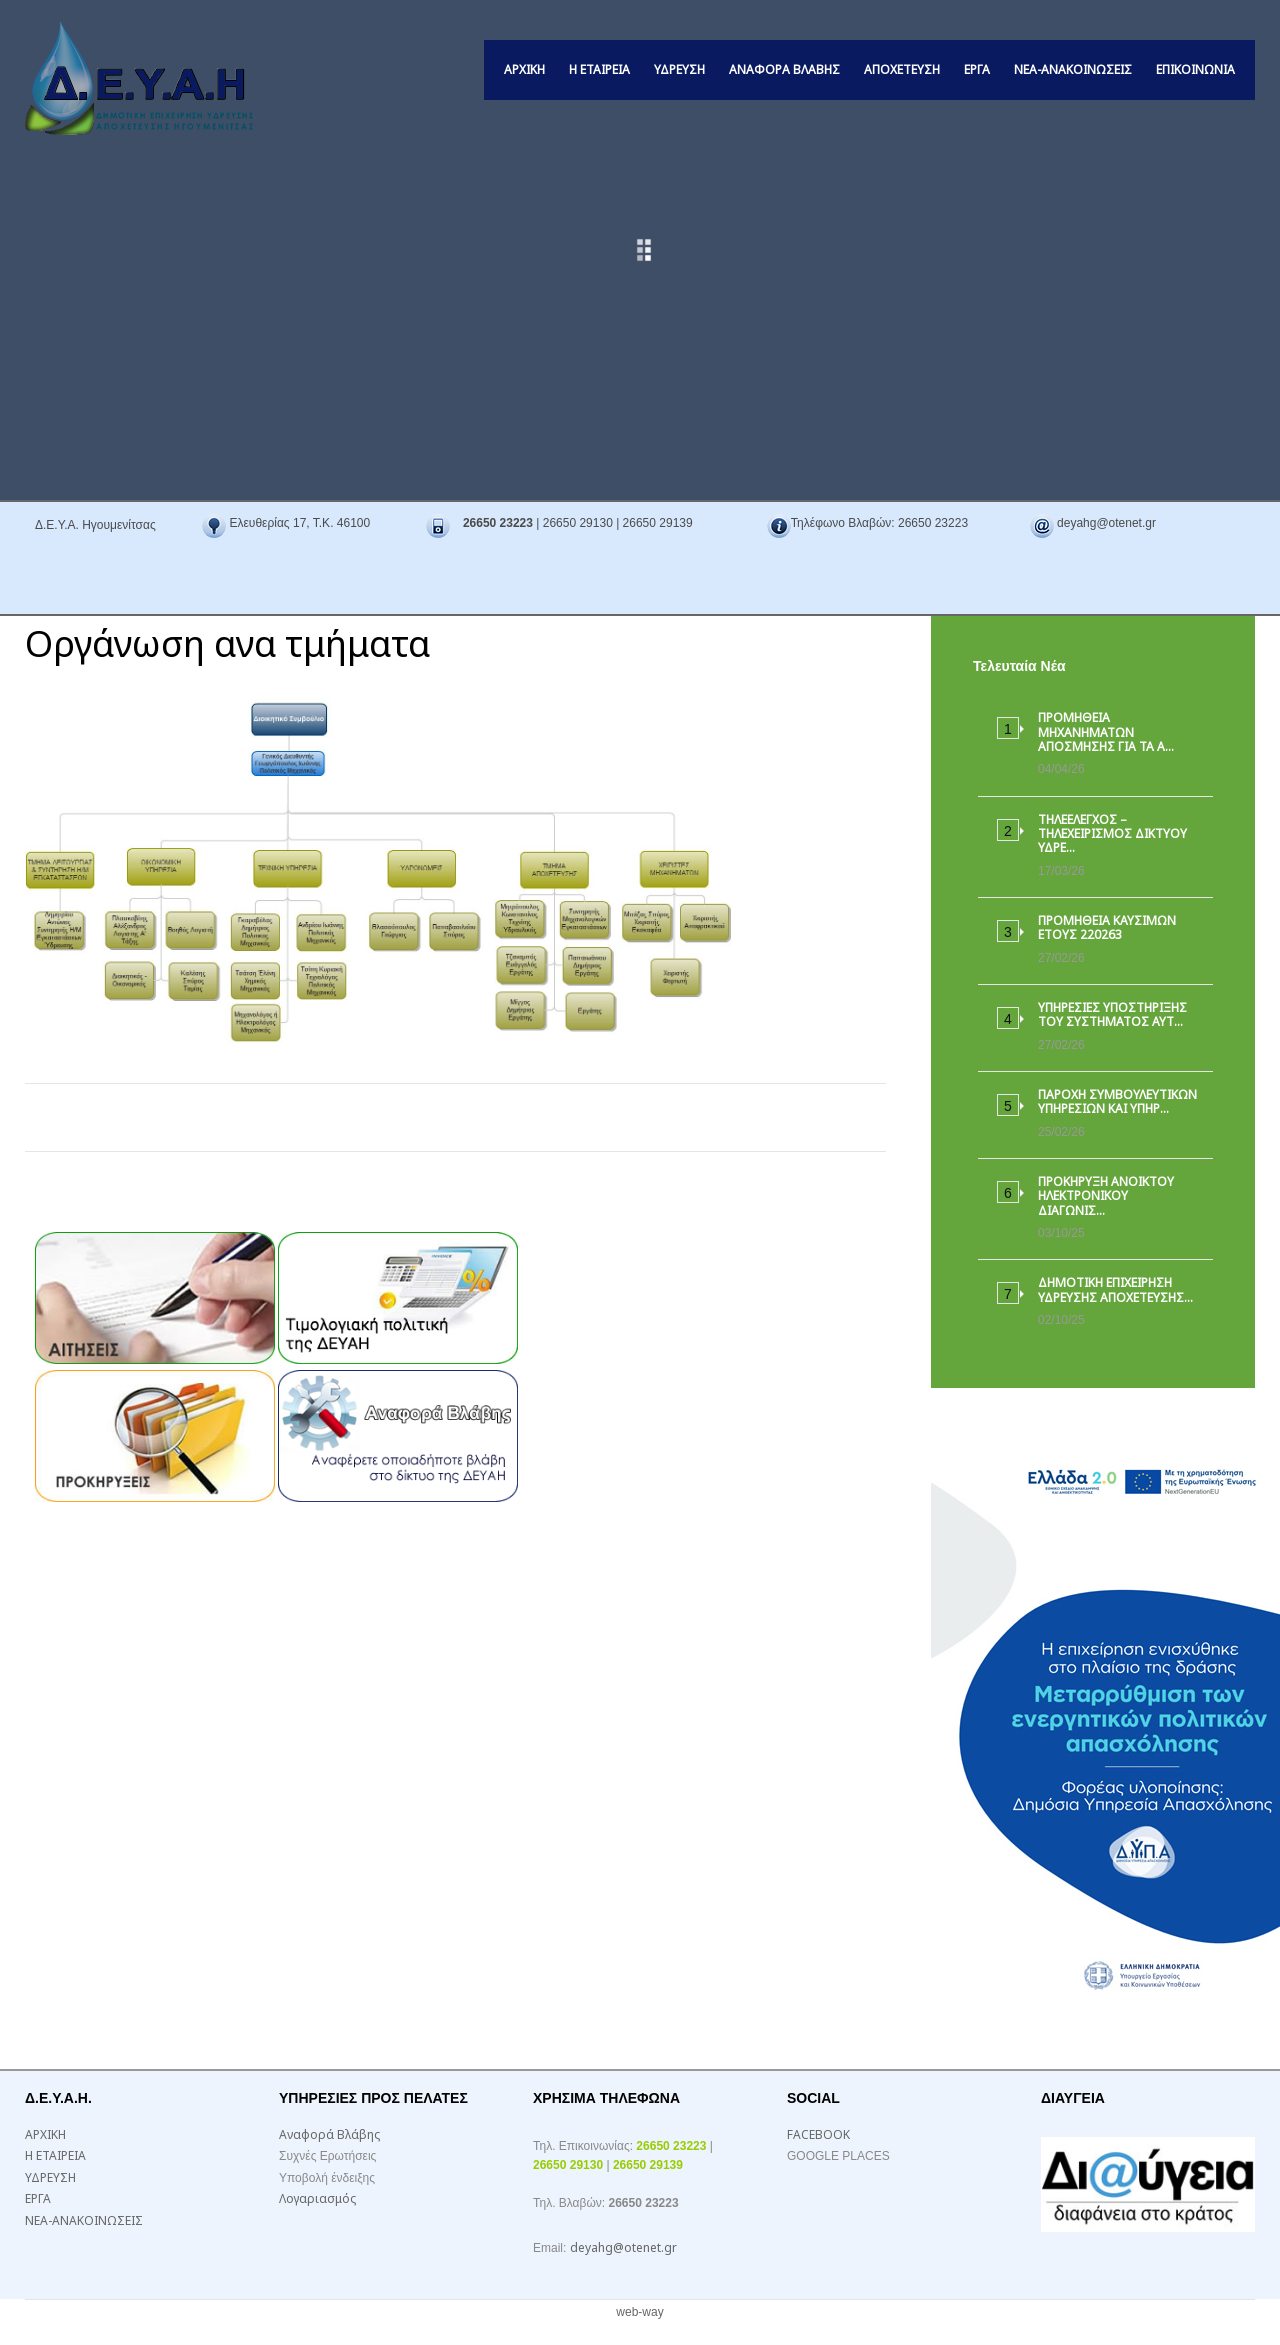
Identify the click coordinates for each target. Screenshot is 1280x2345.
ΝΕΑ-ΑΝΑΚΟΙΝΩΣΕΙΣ (1073, 69)
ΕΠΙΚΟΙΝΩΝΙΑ (1195, 69)
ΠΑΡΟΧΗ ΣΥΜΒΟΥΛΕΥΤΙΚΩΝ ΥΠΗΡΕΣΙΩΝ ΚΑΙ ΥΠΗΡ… (1117, 1101)
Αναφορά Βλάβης (784, 69)
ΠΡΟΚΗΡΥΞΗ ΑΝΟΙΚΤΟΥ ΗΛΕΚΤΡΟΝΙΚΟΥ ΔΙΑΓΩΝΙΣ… (1106, 1196)
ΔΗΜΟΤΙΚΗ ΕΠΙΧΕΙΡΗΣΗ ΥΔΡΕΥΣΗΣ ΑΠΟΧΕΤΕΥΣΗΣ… (1115, 1289)
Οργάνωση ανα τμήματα (227, 643)
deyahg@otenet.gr (623, 2247)
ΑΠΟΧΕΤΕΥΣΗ (902, 69)
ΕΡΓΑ (977, 69)
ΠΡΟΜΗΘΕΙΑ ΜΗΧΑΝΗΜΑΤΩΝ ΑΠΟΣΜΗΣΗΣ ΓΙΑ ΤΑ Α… (1106, 732)
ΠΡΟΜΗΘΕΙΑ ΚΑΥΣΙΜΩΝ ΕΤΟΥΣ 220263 (1107, 927)
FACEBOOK (818, 2134)
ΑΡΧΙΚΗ (524, 69)
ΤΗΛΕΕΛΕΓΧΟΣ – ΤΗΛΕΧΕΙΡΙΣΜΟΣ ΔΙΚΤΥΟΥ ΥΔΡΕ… (1112, 834)
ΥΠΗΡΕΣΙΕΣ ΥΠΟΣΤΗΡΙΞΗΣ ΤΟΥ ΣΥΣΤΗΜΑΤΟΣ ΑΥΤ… (1112, 1014)
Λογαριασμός (317, 2198)
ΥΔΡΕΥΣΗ (679, 69)
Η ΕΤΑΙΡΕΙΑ (599, 69)
